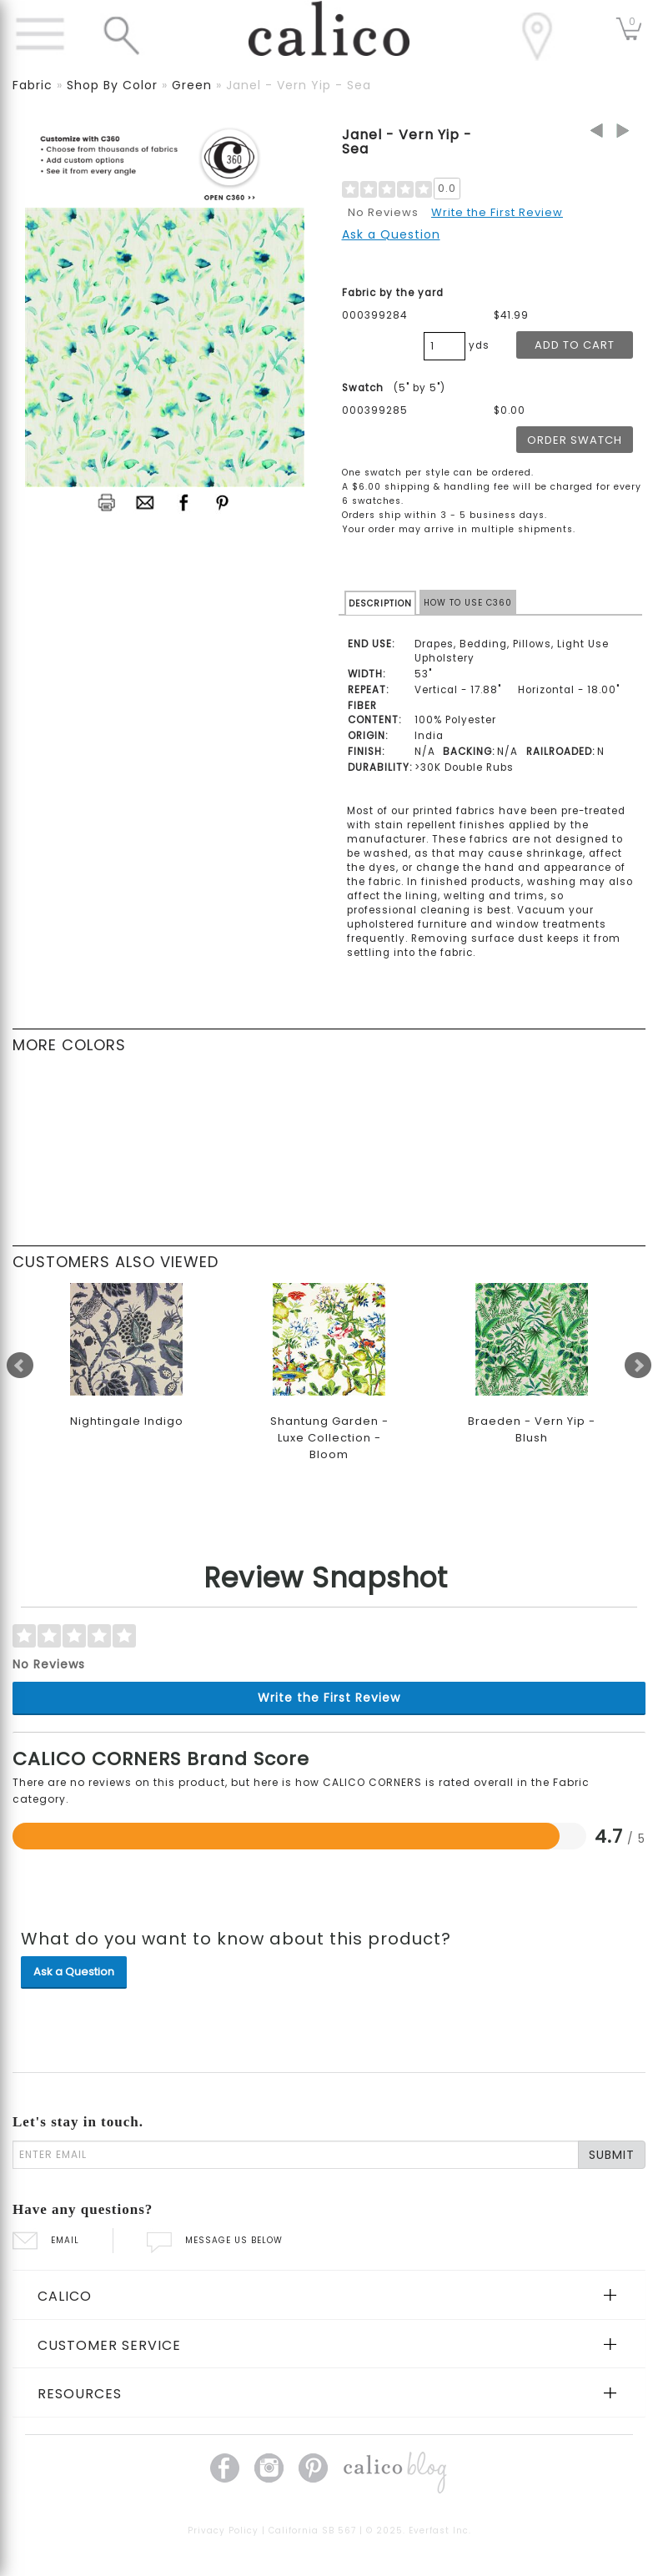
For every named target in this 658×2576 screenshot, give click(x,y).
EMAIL (46, 2240)
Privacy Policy (223, 2530)
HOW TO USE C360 (468, 602)
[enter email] (296, 2155)
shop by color (112, 85)
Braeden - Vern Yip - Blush (531, 1429)
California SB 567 (312, 2530)
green (192, 85)
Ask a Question (391, 234)
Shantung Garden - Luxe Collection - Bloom (329, 1437)
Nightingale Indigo (126, 1421)
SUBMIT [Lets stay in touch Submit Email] (612, 2154)
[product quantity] (444, 346)
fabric (33, 85)
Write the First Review (497, 212)
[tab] (329, 2295)
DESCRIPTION (380, 603)
